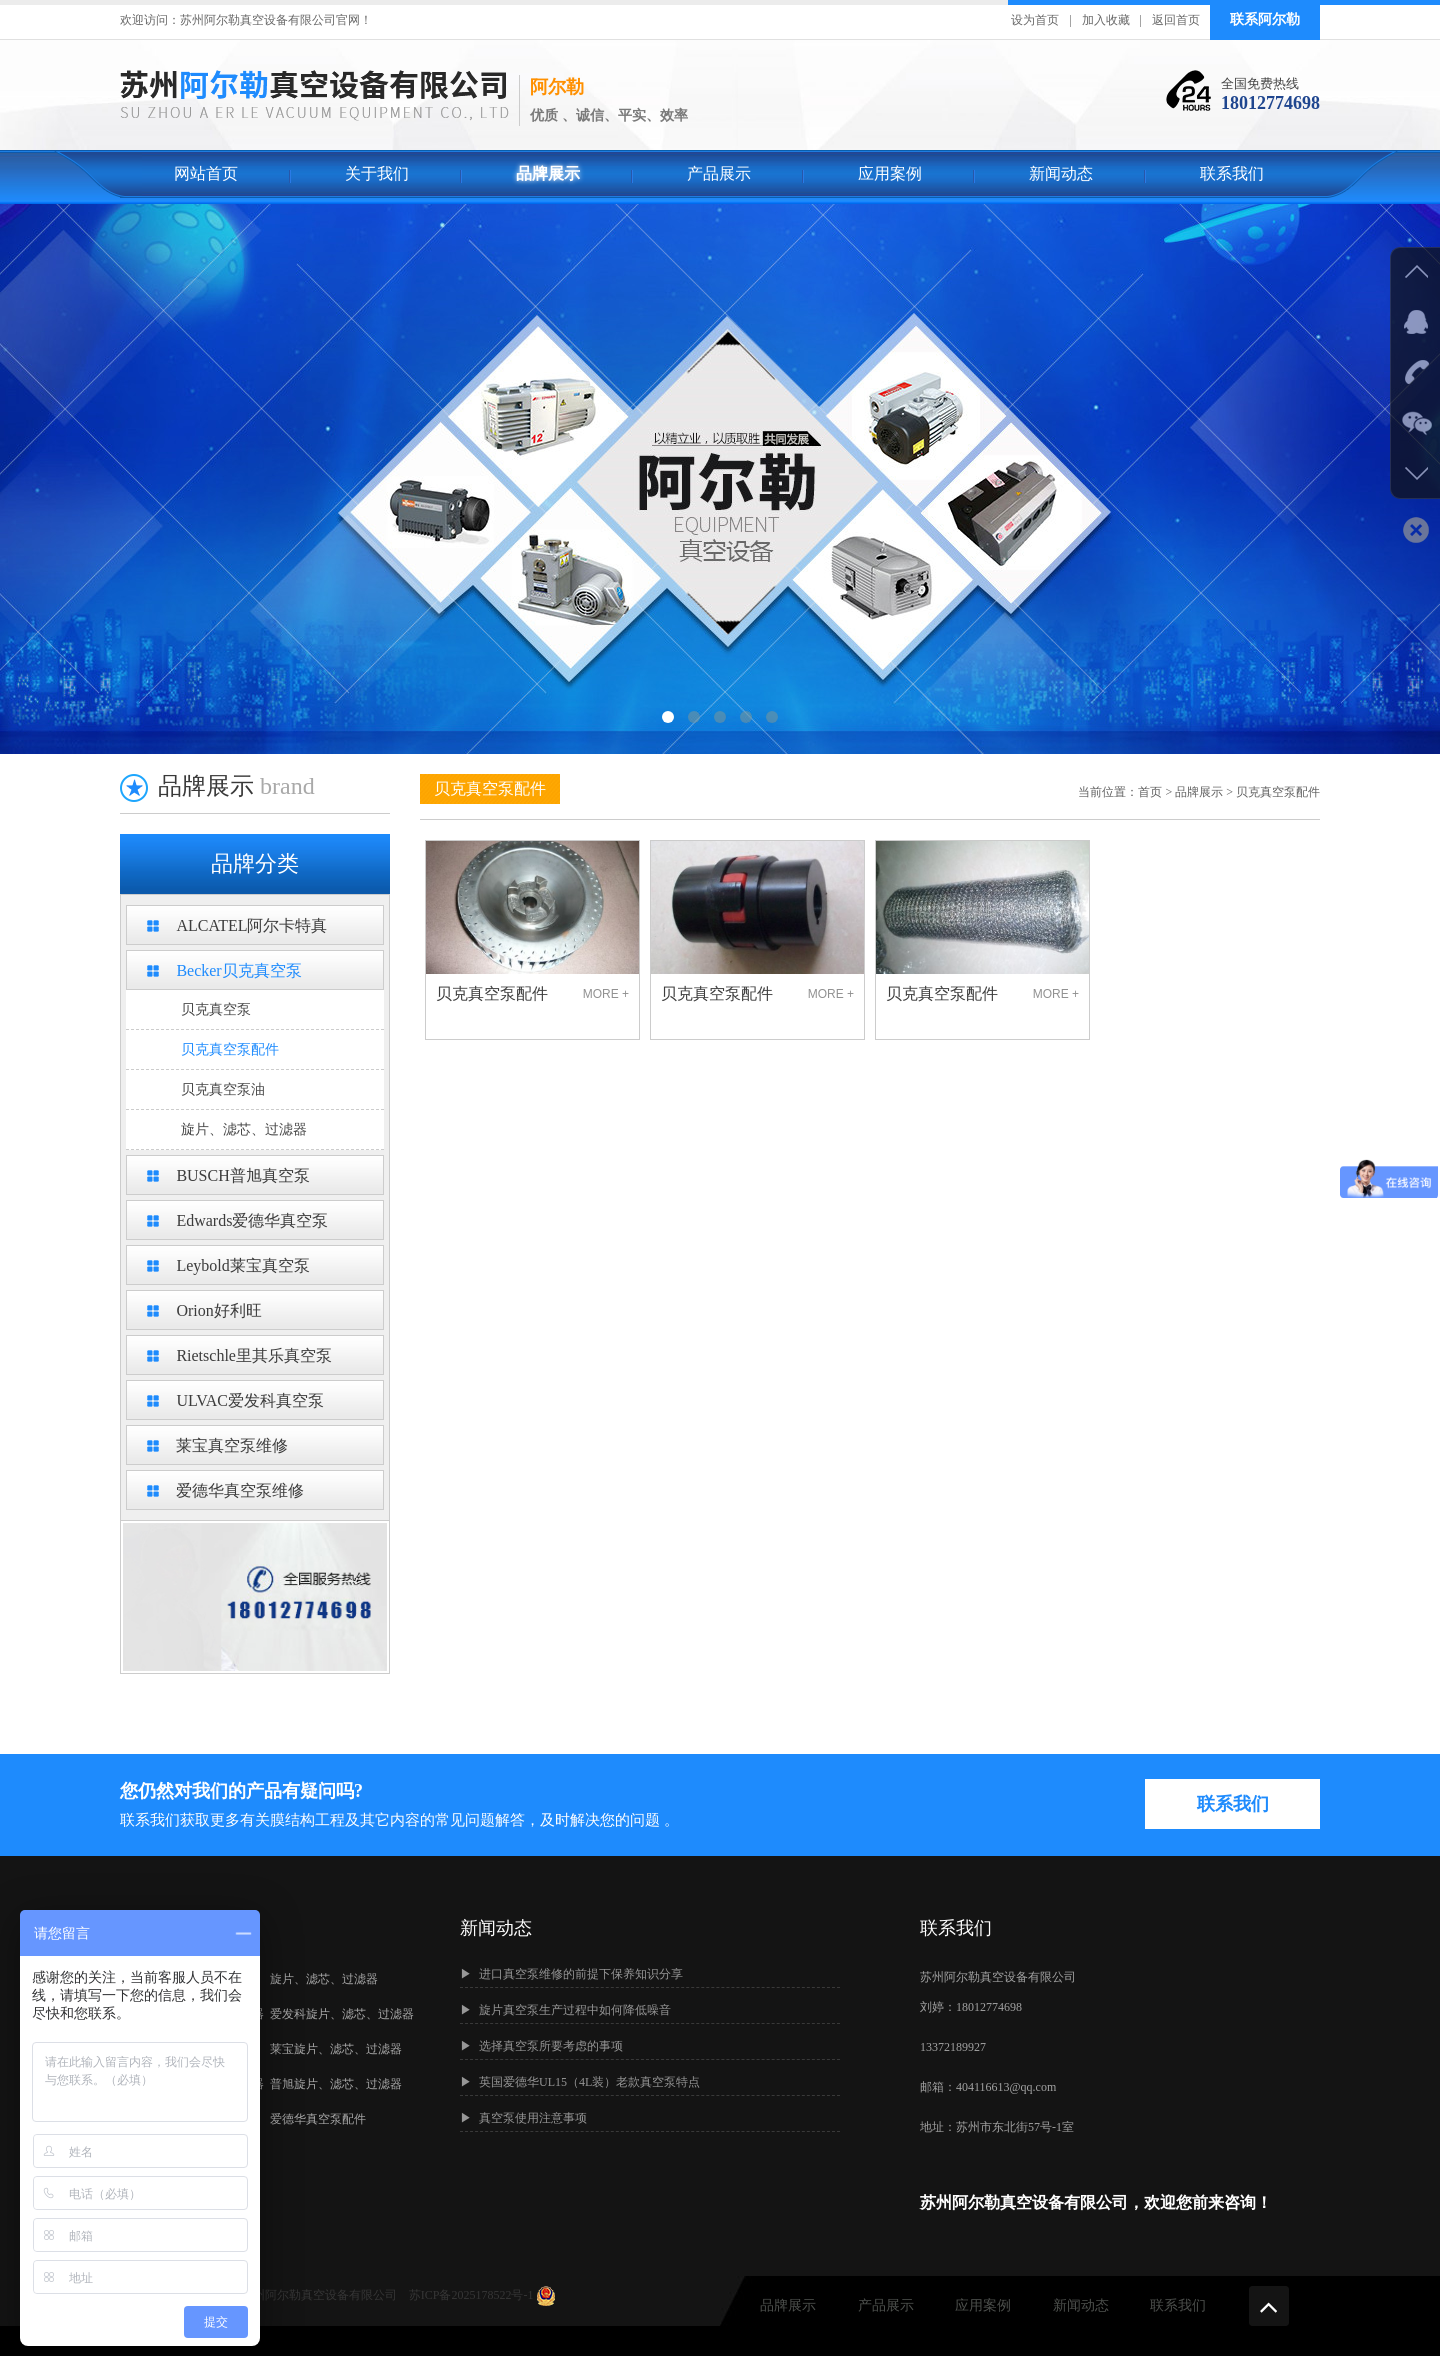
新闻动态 (1061, 173)
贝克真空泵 (216, 1009)
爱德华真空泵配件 (318, 2119)
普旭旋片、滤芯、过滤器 (336, 2084)
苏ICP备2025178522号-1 (473, 2295)
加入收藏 (1106, 20)
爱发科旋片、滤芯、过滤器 (342, 2014)
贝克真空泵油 (223, 1089)
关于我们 (377, 173)
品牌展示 (548, 173)
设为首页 (1035, 20)
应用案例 (890, 173)
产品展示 (719, 173)
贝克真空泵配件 (230, 1049)
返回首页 (1176, 20)
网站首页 (206, 173)
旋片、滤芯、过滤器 (244, 1129)
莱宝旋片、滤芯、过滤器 (336, 2049)
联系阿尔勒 (1265, 19)
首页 (1150, 792)
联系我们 (1232, 173)
